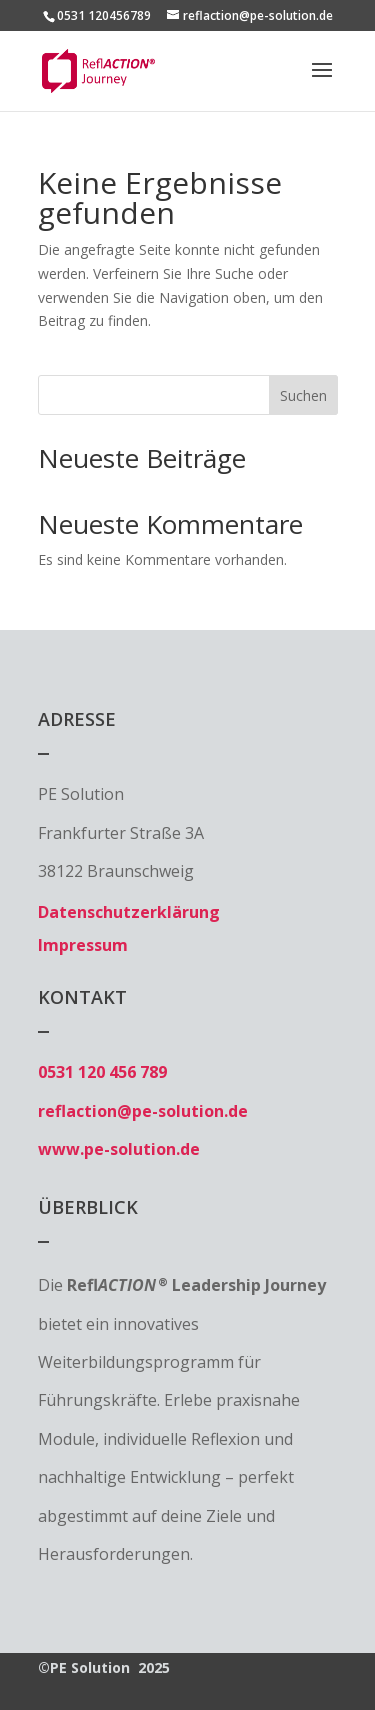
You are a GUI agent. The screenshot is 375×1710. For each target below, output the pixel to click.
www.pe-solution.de (119, 1149)
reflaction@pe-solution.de (143, 1111)
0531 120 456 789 (102, 1072)
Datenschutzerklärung (129, 912)
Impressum (83, 945)
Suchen (303, 395)
